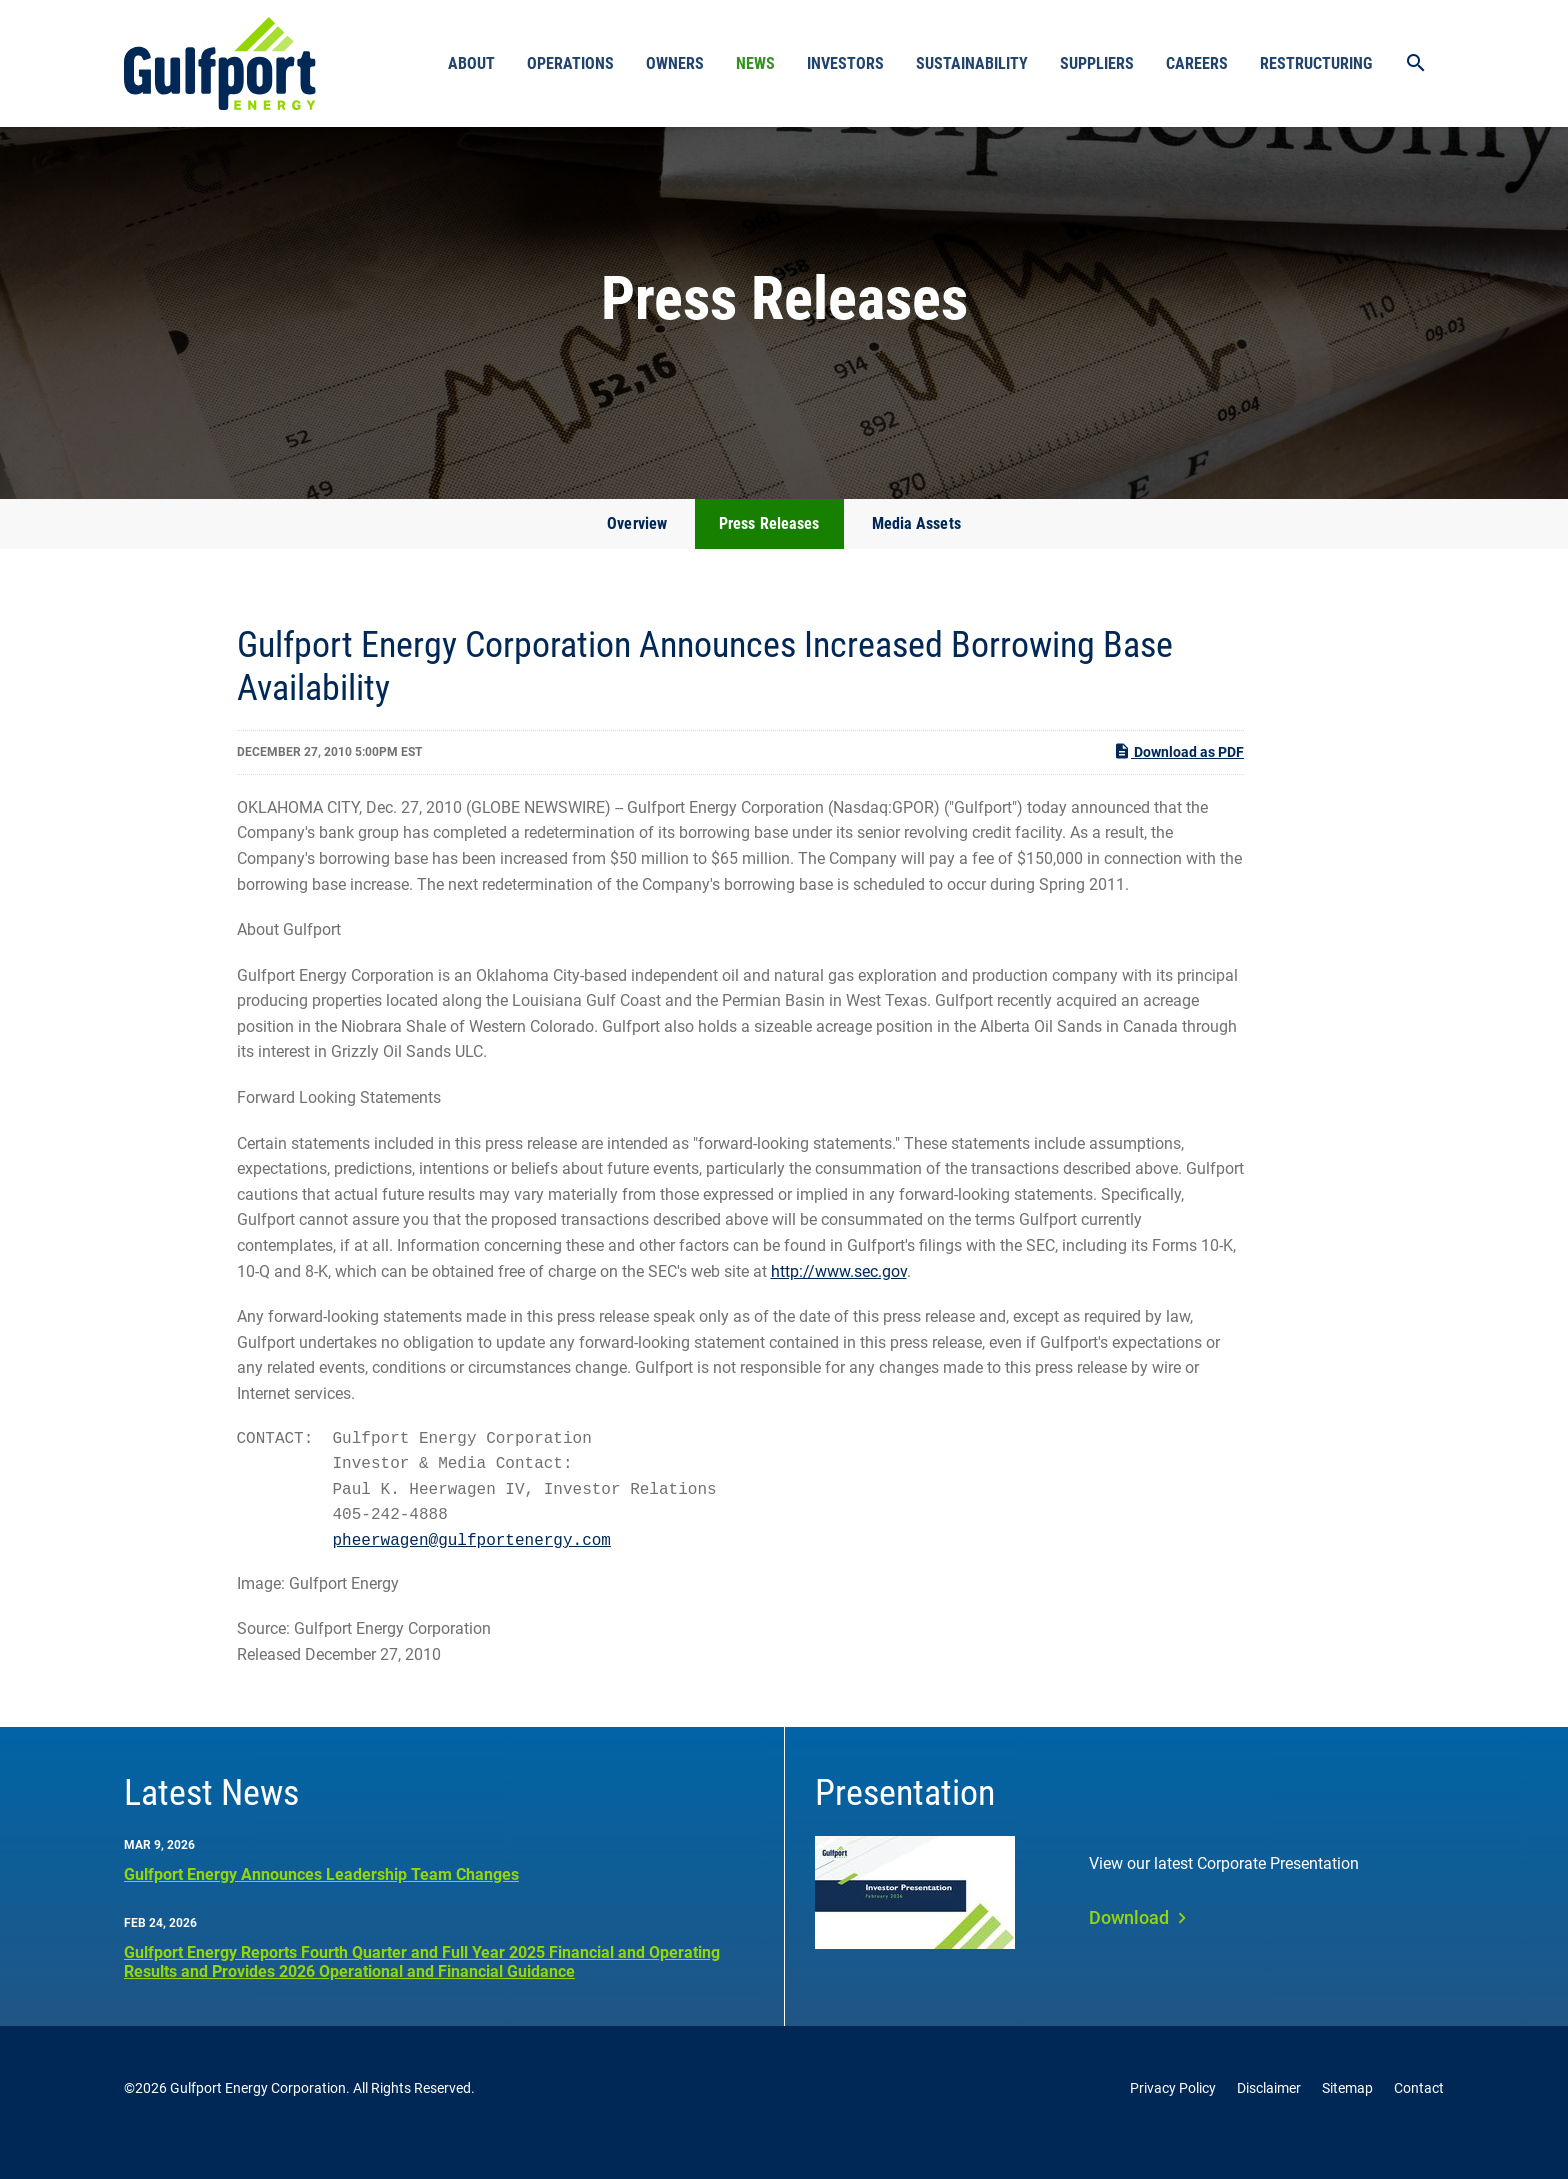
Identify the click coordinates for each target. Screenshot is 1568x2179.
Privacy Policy (1173, 2117)
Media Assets (916, 551)
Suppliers (1097, 63)
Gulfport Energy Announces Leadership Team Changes (321, 1902)
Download (1129, 1945)
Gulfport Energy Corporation (258, 2117)
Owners (675, 63)
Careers (1197, 63)
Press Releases (769, 551)
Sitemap (1347, 2117)
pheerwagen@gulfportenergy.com (472, 1569)
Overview (637, 551)
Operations (570, 63)
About (471, 63)
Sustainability (972, 63)
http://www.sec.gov (839, 1299)
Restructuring (1316, 63)
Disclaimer (1269, 2117)
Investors (845, 63)
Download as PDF (1178, 779)
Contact (1419, 2117)
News (755, 63)
